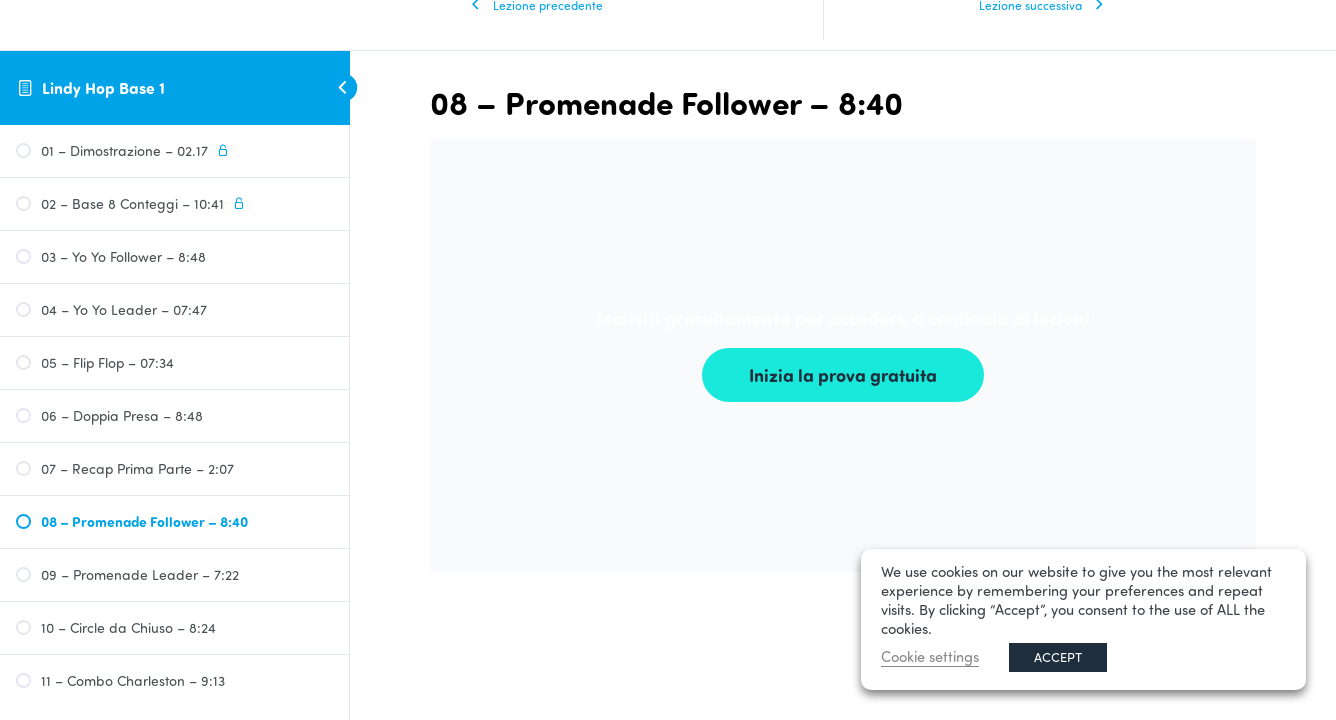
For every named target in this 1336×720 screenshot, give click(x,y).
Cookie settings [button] (930, 656)
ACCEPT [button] (1058, 657)
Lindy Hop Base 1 (103, 87)
